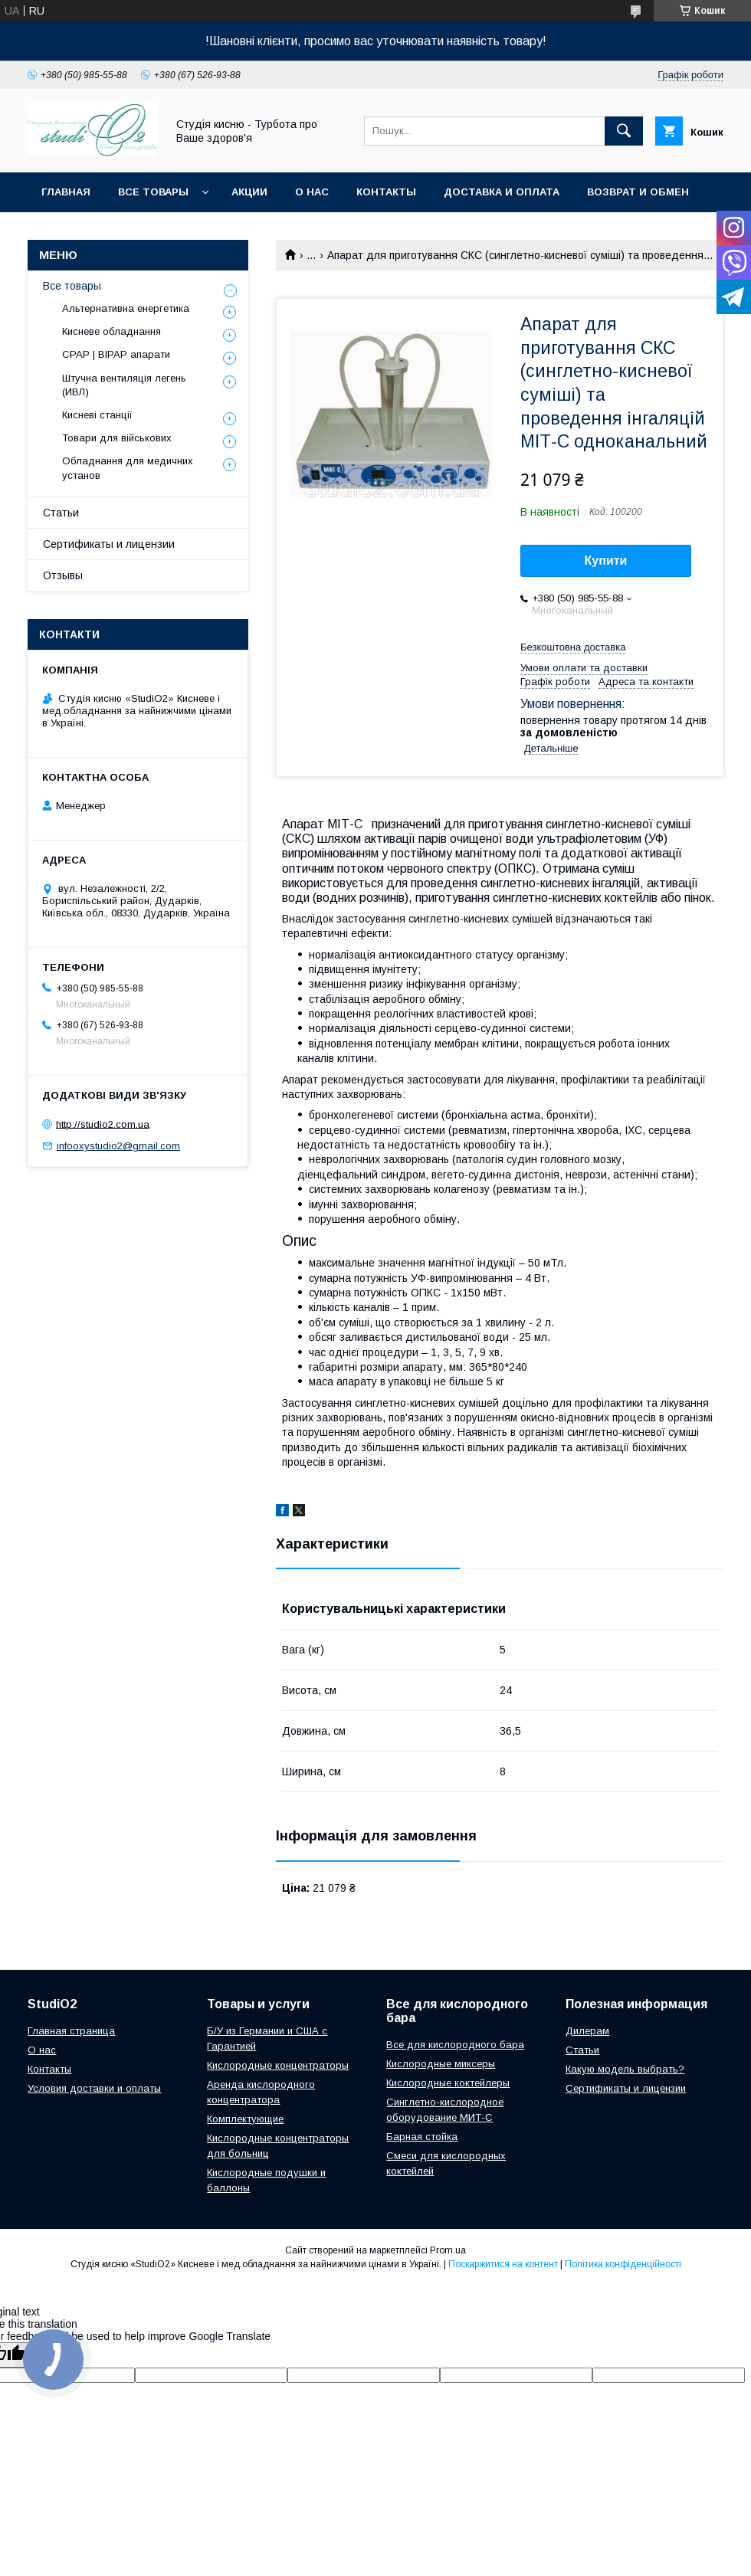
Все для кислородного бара (455, 2044)
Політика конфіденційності (623, 2264)
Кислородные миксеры (440, 2064)
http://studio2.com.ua (102, 1123)
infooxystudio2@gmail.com (118, 1146)
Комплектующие (245, 2119)
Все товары (153, 192)
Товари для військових (117, 438)
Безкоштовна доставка (572, 647)
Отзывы (63, 575)
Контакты (386, 192)
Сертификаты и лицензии (109, 544)
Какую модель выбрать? (625, 2069)
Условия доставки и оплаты (94, 2088)
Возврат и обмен (638, 192)
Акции (249, 192)
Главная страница (71, 2031)
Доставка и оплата (501, 192)
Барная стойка (421, 2136)
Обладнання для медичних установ (127, 467)
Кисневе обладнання (111, 331)
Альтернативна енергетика (125, 308)
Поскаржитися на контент (503, 2264)
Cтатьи (582, 2050)
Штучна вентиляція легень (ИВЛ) (124, 385)
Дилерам (587, 2031)
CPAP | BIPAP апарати (116, 354)
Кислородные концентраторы (278, 2065)
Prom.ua (448, 2250)
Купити (606, 560)
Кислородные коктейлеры (448, 2083)
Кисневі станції (97, 415)
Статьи (61, 512)
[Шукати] (624, 131)
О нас (312, 192)
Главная (65, 192)
